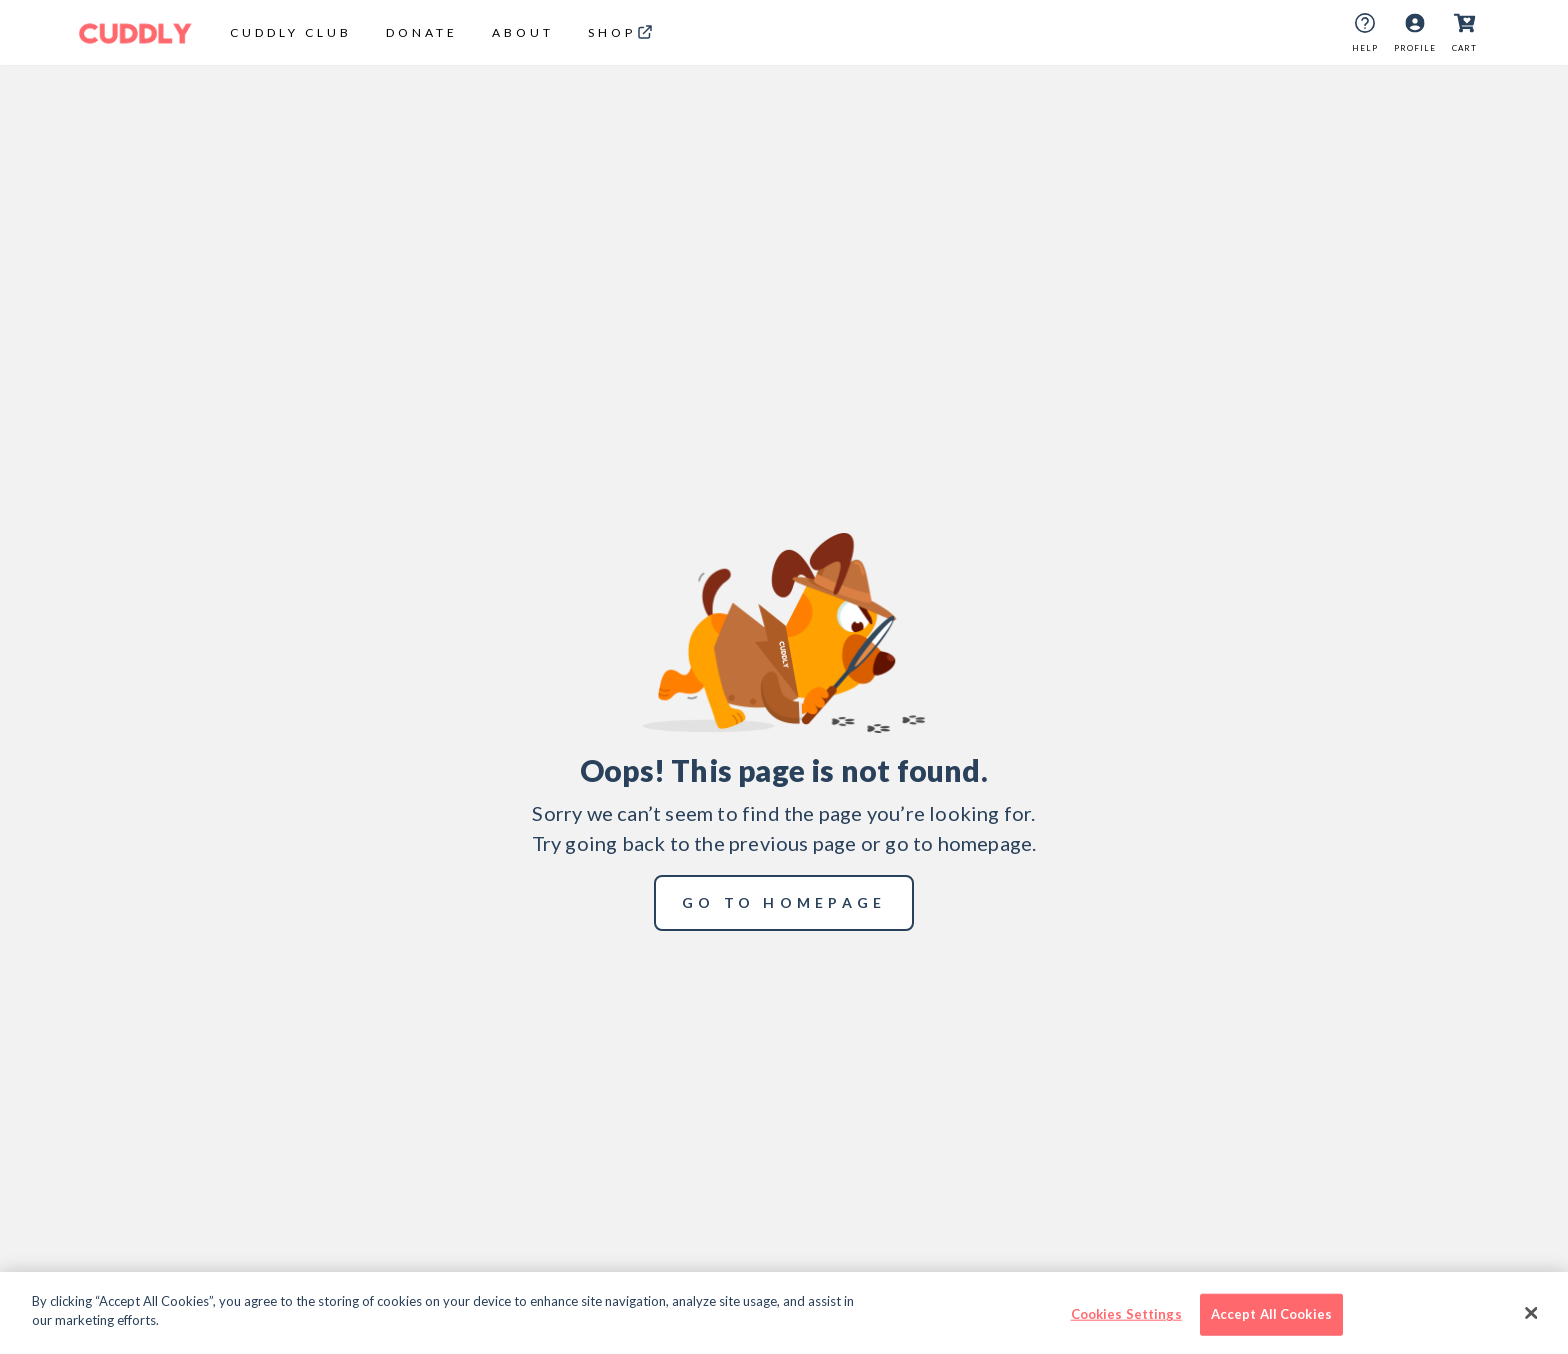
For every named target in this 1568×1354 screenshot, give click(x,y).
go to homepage (784, 902)
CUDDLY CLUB (291, 32)
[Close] (1532, 1313)
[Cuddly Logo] (135, 33)
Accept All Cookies (1271, 1314)
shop (612, 32)
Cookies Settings (1126, 1314)
